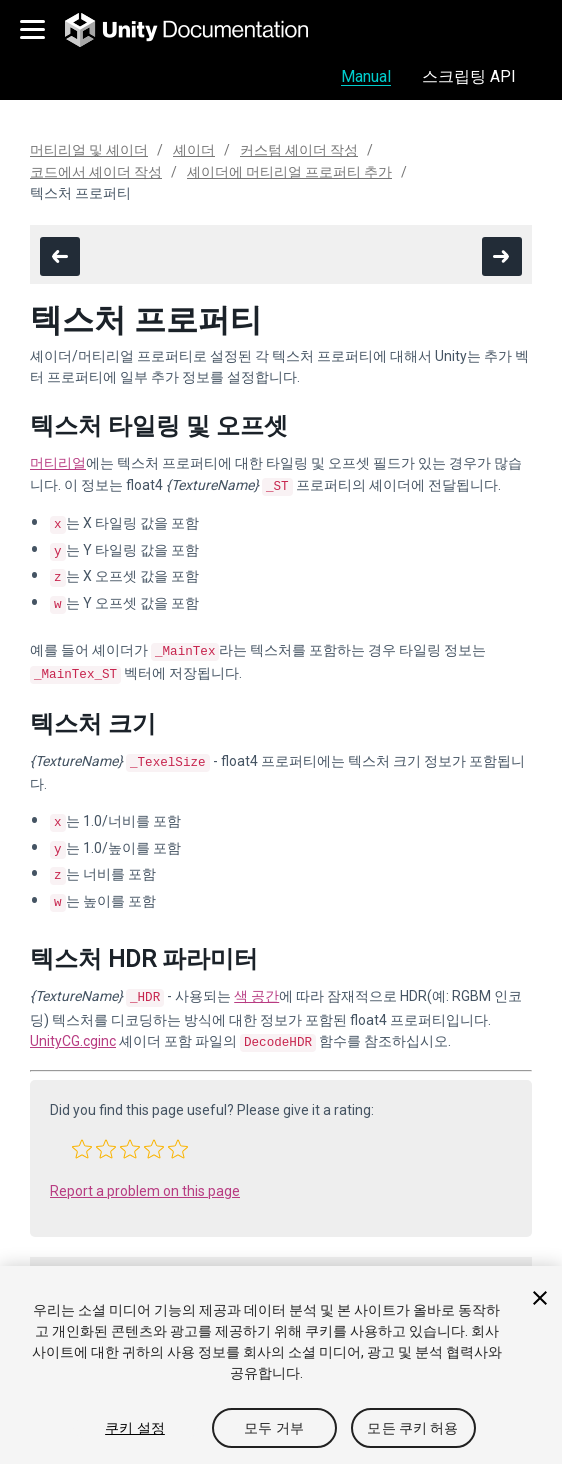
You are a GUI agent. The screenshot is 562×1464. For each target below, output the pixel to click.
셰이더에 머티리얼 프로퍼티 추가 (289, 172)
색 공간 (256, 972)
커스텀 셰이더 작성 (299, 150)
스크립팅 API (469, 76)
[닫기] (540, 1298)
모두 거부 (274, 1428)
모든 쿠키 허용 (412, 1428)
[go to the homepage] (200, 30)
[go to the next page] (502, 256)
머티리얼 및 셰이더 (89, 150)
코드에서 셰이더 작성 (96, 172)
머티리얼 (58, 463)
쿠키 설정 (135, 1428)
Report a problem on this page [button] (145, 1163)
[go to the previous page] (60, 256)
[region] (281, 1365)
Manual (366, 76)
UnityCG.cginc (73, 1015)
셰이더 (194, 150)
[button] (82, 1121)
